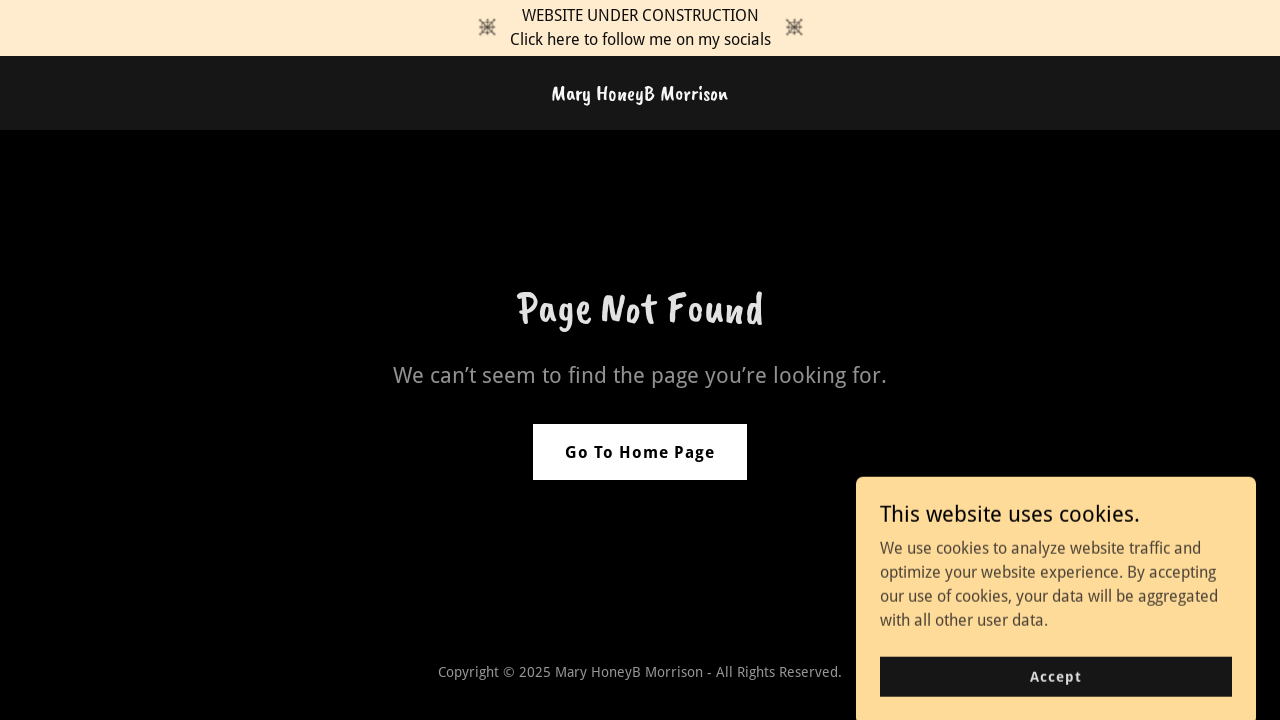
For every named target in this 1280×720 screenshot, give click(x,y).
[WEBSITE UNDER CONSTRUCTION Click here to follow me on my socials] (640, 28)
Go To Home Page (640, 452)
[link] (639, 94)
